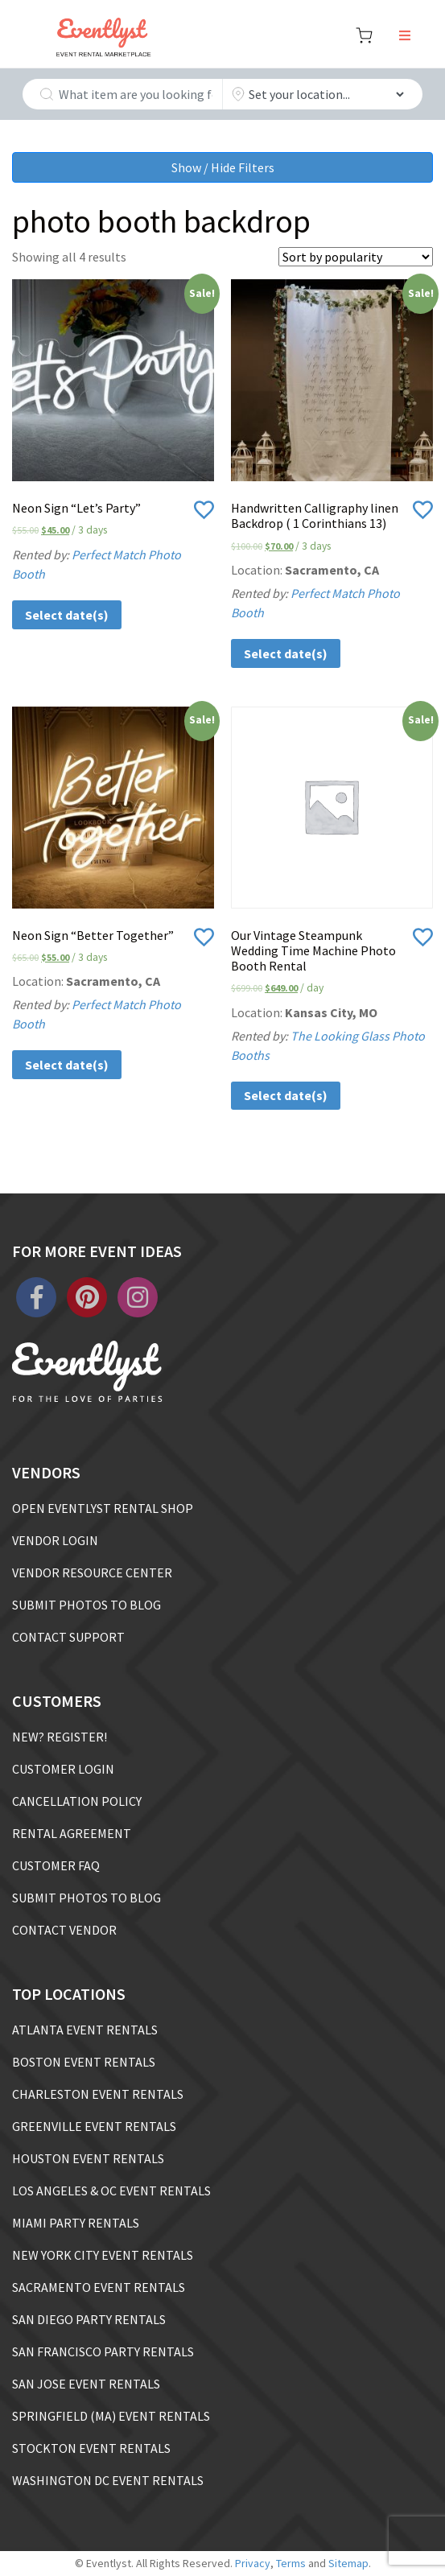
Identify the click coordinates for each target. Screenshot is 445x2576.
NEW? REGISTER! (59, 1737)
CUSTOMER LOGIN (63, 1769)
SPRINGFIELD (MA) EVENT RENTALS (111, 2416)
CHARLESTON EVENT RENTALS (97, 2094)
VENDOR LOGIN (55, 1540)
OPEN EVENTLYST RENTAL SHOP (102, 1508)
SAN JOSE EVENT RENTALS (86, 2384)
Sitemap (348, 2563)
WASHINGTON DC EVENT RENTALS (108, 2480)
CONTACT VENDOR (64, 1930)
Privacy (252, 2563)
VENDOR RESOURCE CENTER (92, 1572)
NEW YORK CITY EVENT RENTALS (102, 2255)
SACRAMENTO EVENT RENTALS (98, 2287)
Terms (291, 2563)
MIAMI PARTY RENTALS (75, 2223)
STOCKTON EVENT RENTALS (91, 2448)
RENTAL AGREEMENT (71, 1833)
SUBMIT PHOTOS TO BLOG (86, 1605)
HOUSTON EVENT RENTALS (88, 2158)
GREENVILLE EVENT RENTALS (94, 2126)
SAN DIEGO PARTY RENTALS (89, 2319)
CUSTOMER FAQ (56, 1865)
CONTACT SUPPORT (68, 1637)
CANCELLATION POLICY (77, 1801)
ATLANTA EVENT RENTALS (85, 2030)
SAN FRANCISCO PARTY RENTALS (103, 2351)
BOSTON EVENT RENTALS (83, 2062)
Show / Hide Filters (222, 167)
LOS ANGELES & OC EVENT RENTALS (111, 2190)
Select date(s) (67, 615)
